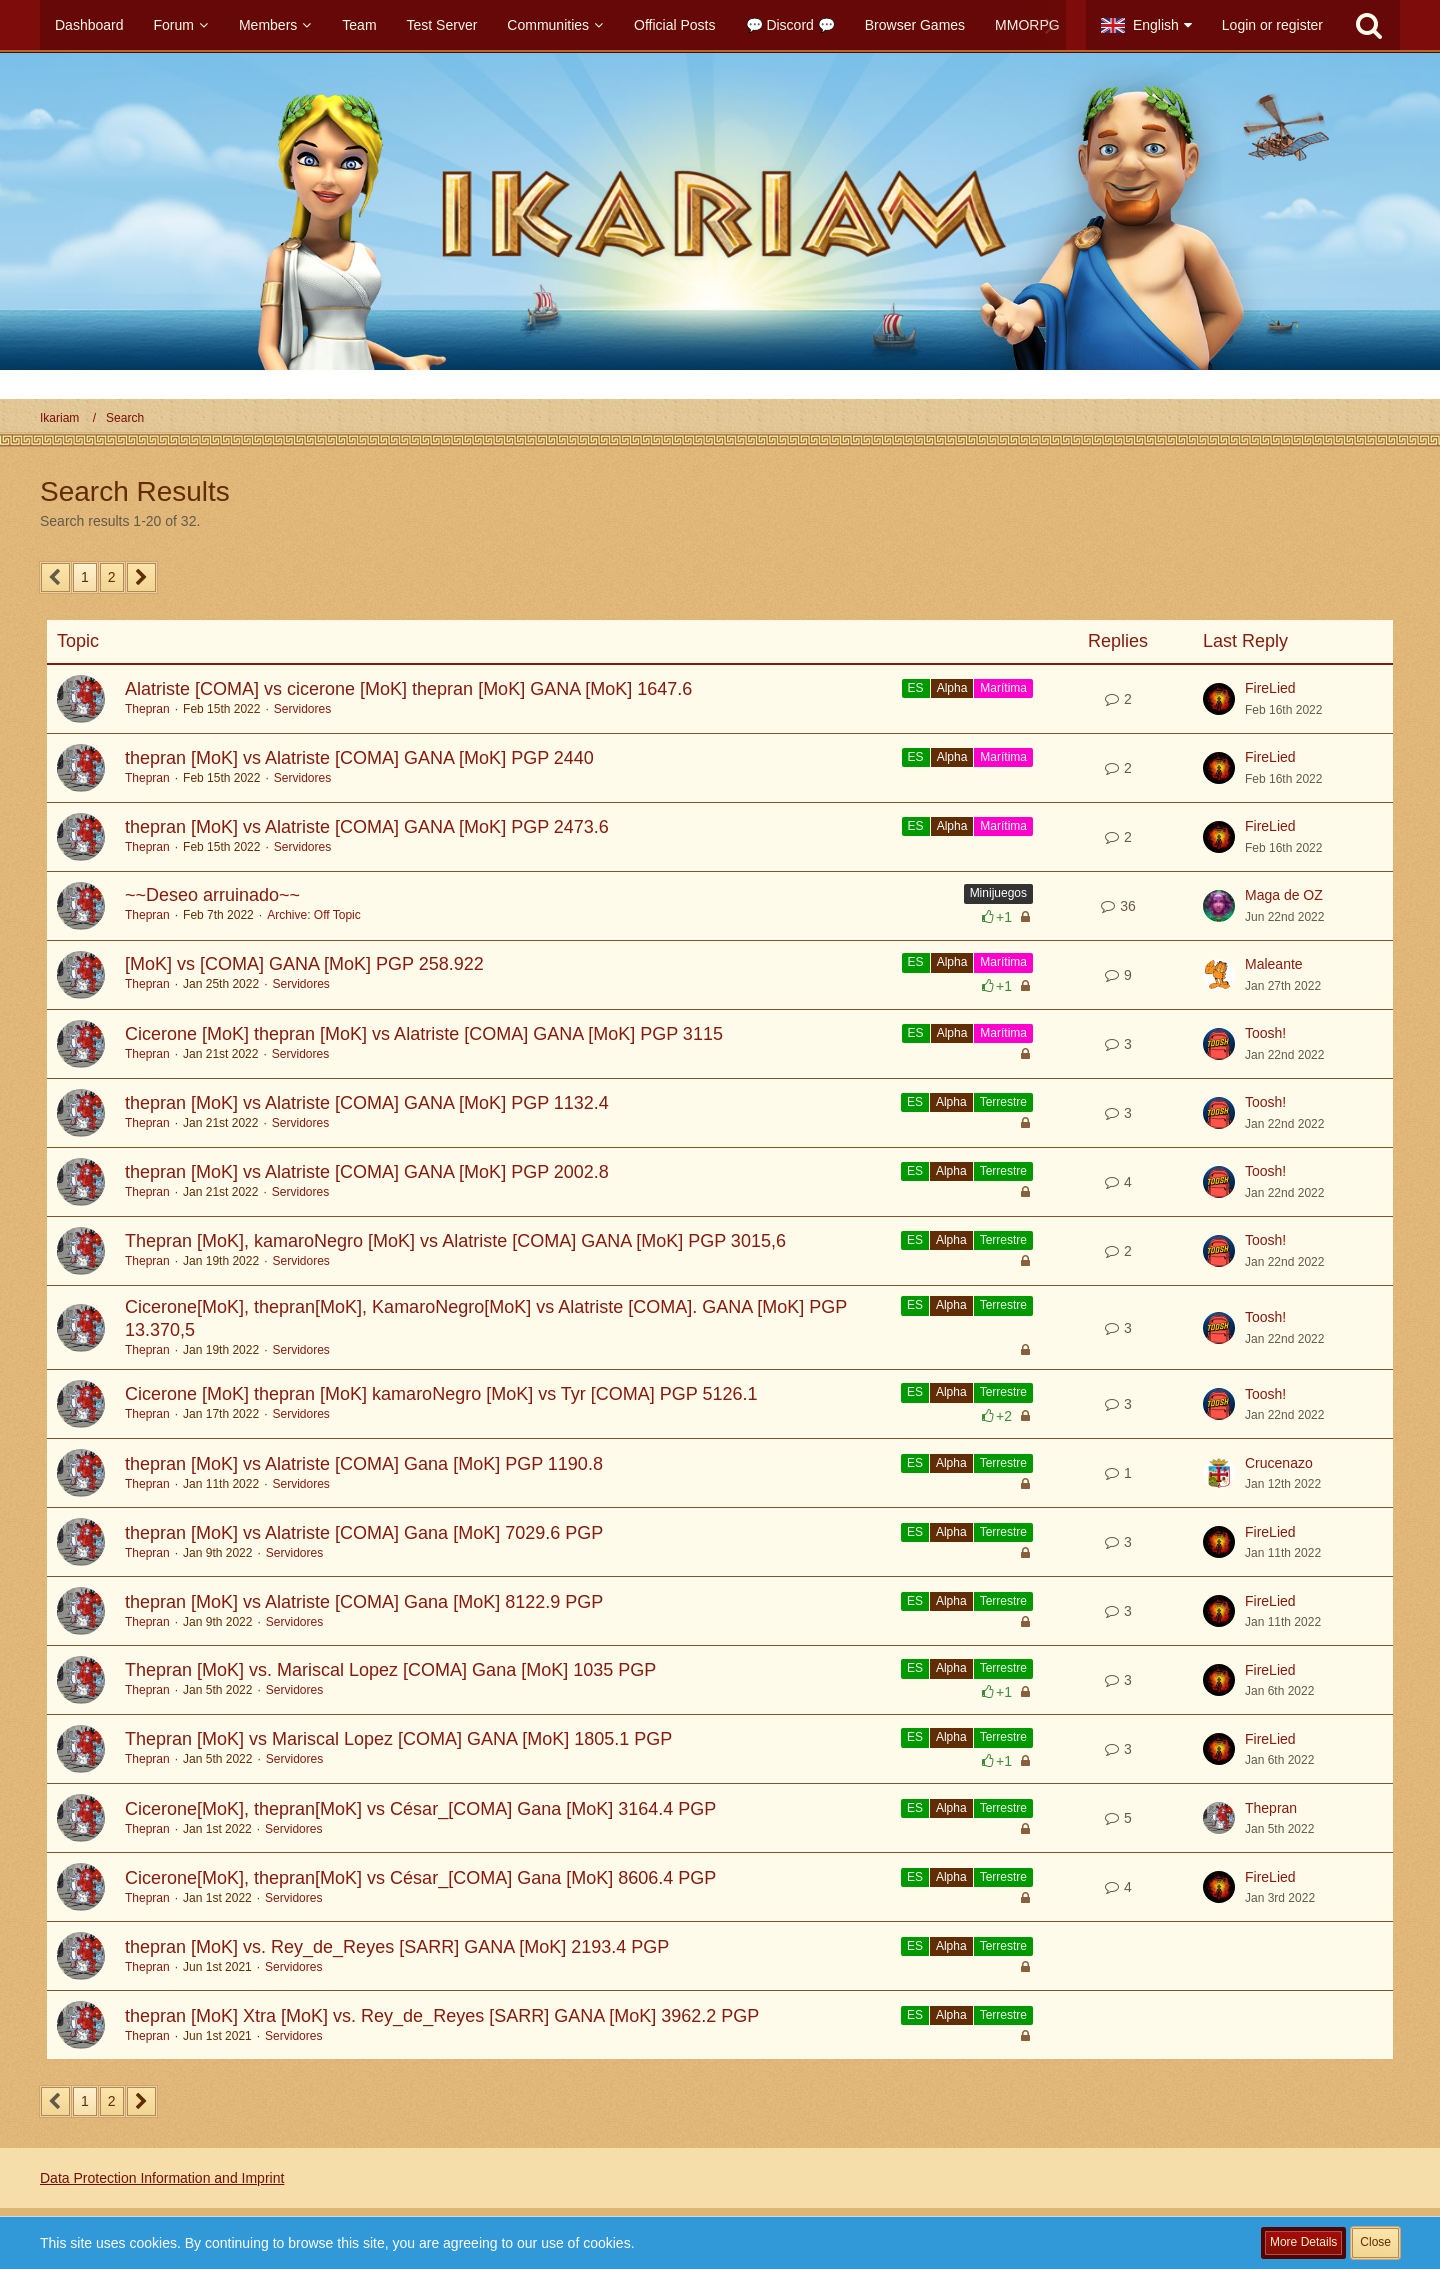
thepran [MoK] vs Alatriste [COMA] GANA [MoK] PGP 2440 (359, 758)
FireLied (1270, 688)
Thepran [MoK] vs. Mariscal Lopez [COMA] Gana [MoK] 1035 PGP (390, 1670)
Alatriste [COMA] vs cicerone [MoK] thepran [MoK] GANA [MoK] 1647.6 (408, 689)
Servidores (302, 709)
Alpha (952, 688)
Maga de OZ (1284, 895)
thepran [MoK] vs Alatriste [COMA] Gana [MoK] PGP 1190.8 (364, 1464)
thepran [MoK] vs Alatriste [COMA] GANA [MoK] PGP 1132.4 (367, 1103)
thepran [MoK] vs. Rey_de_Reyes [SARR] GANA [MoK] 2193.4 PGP (397, 1947)
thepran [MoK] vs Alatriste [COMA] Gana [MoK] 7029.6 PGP (364, 1533)
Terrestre (1003, 1102)
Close (1375, 2242)
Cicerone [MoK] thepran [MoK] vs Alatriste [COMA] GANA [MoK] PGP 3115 (424, 1034)
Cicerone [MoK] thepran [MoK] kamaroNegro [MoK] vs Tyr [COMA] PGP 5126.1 (441, 1394)
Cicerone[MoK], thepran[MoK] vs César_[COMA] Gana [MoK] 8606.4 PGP (420, 1878)
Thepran (147, 709)
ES (916, 688)
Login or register (1272, 25)
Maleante (1274, 964)
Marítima (1003, 688)
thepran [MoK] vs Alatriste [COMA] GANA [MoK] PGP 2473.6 (367, 827)
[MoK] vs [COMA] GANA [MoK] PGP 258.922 (304, 964)
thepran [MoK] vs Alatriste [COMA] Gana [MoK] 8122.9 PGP (364, 1602)
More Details (1303, 2242)
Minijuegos (998, 893)
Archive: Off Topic (314, 915)
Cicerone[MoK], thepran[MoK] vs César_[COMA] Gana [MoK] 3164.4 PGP (420, 1809)
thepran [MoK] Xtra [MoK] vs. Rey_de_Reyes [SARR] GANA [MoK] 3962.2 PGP (442, 2016)
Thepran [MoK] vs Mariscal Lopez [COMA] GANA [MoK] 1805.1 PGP (398, 1739)
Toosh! (1265, 1033)
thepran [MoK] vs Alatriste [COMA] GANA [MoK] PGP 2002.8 (367, 1172)
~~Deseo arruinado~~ (212, 895)
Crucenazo (1279, 1463)
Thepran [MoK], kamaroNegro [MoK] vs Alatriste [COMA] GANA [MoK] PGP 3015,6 (455, 1241)
